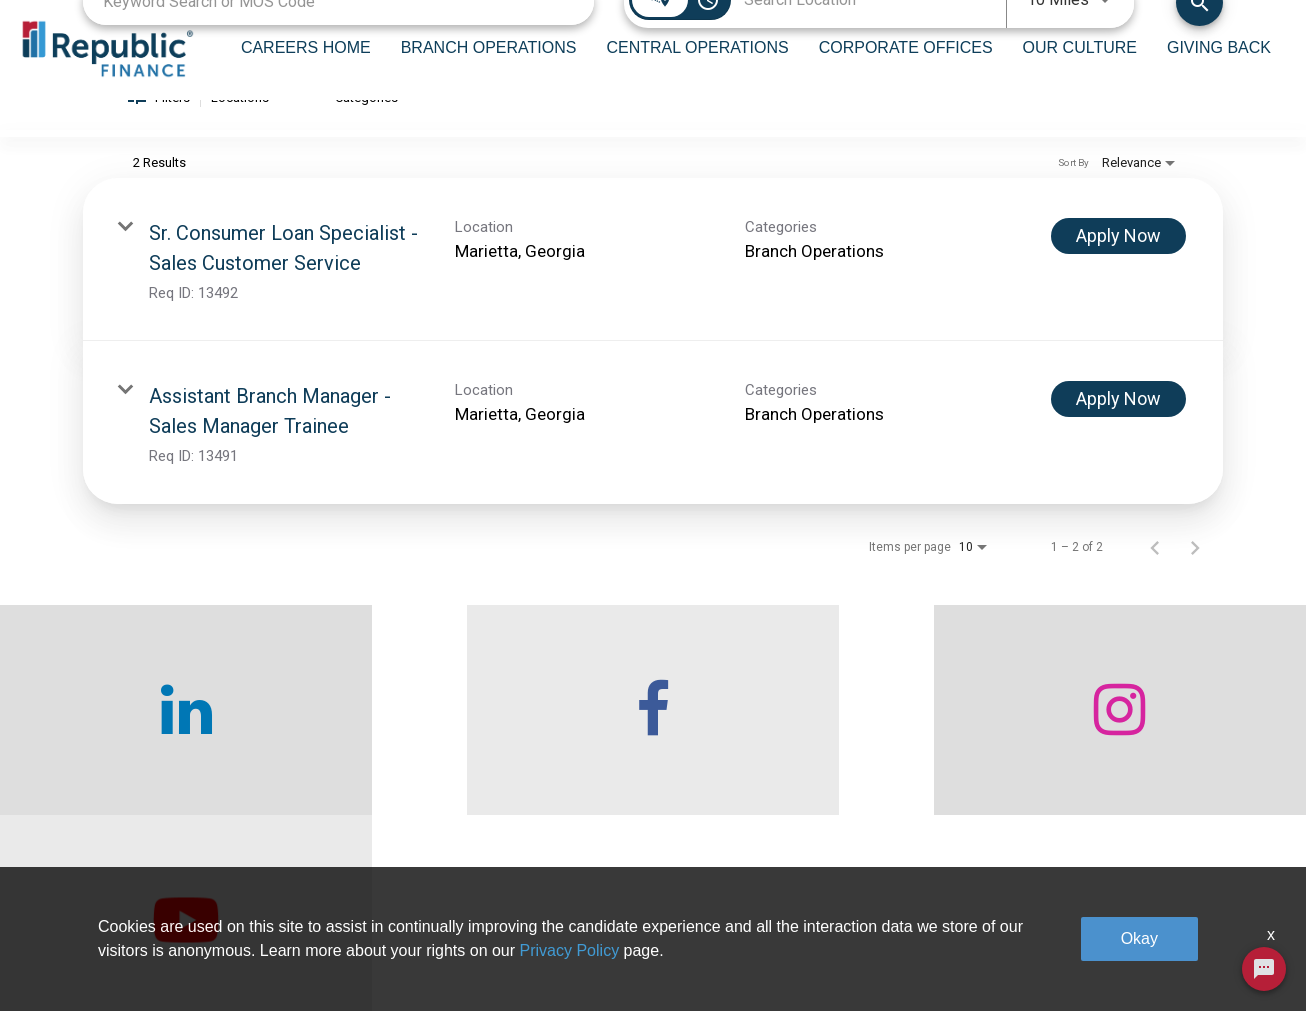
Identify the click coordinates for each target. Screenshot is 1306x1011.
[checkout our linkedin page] (163, 736)
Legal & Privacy (1043, 951)
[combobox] (338, 25)
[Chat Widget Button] (1264, 969)
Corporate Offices (821, 906)
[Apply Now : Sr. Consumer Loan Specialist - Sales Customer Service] (1118, 262)
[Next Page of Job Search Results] (1195, 573)
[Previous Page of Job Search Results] (1155, 573)
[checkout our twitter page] (1143, 736)
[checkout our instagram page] (816, 736)
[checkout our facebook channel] (490, 736)
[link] (653, 285)
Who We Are (350, 906)
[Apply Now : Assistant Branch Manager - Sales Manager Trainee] (1118, 425)
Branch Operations (597, 906)
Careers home (355, 951)
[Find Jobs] (1199, 25)
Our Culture (803, 951)
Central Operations (598, 951)
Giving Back (1032, 906)
